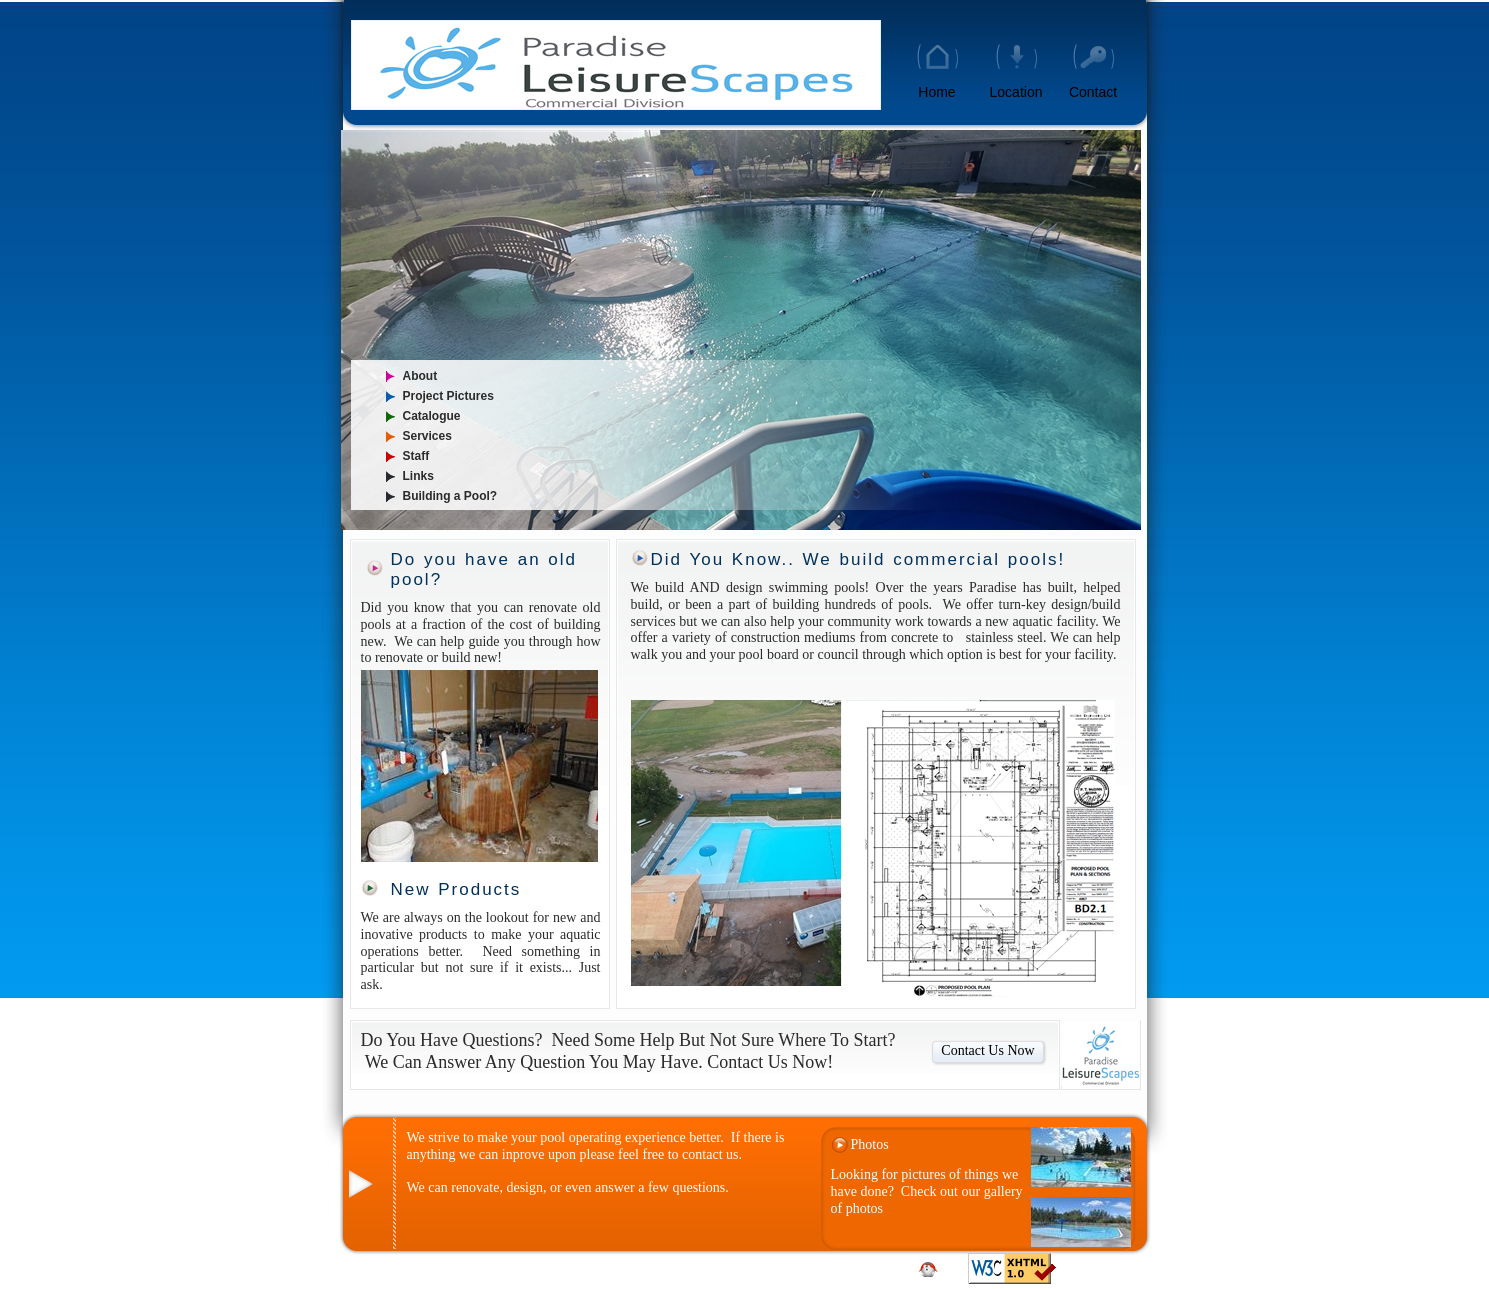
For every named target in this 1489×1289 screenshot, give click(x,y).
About (420, 376)
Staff (416, 456)
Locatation (859, 1264)
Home (936, 92)
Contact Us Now (987, 1050)
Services (427, 436)
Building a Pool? (450, 496)
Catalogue (432, 416)
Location (1016, 92)
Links (418, 476)
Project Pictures (448, 396)
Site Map (754, 1264)
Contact (1093, 92)
